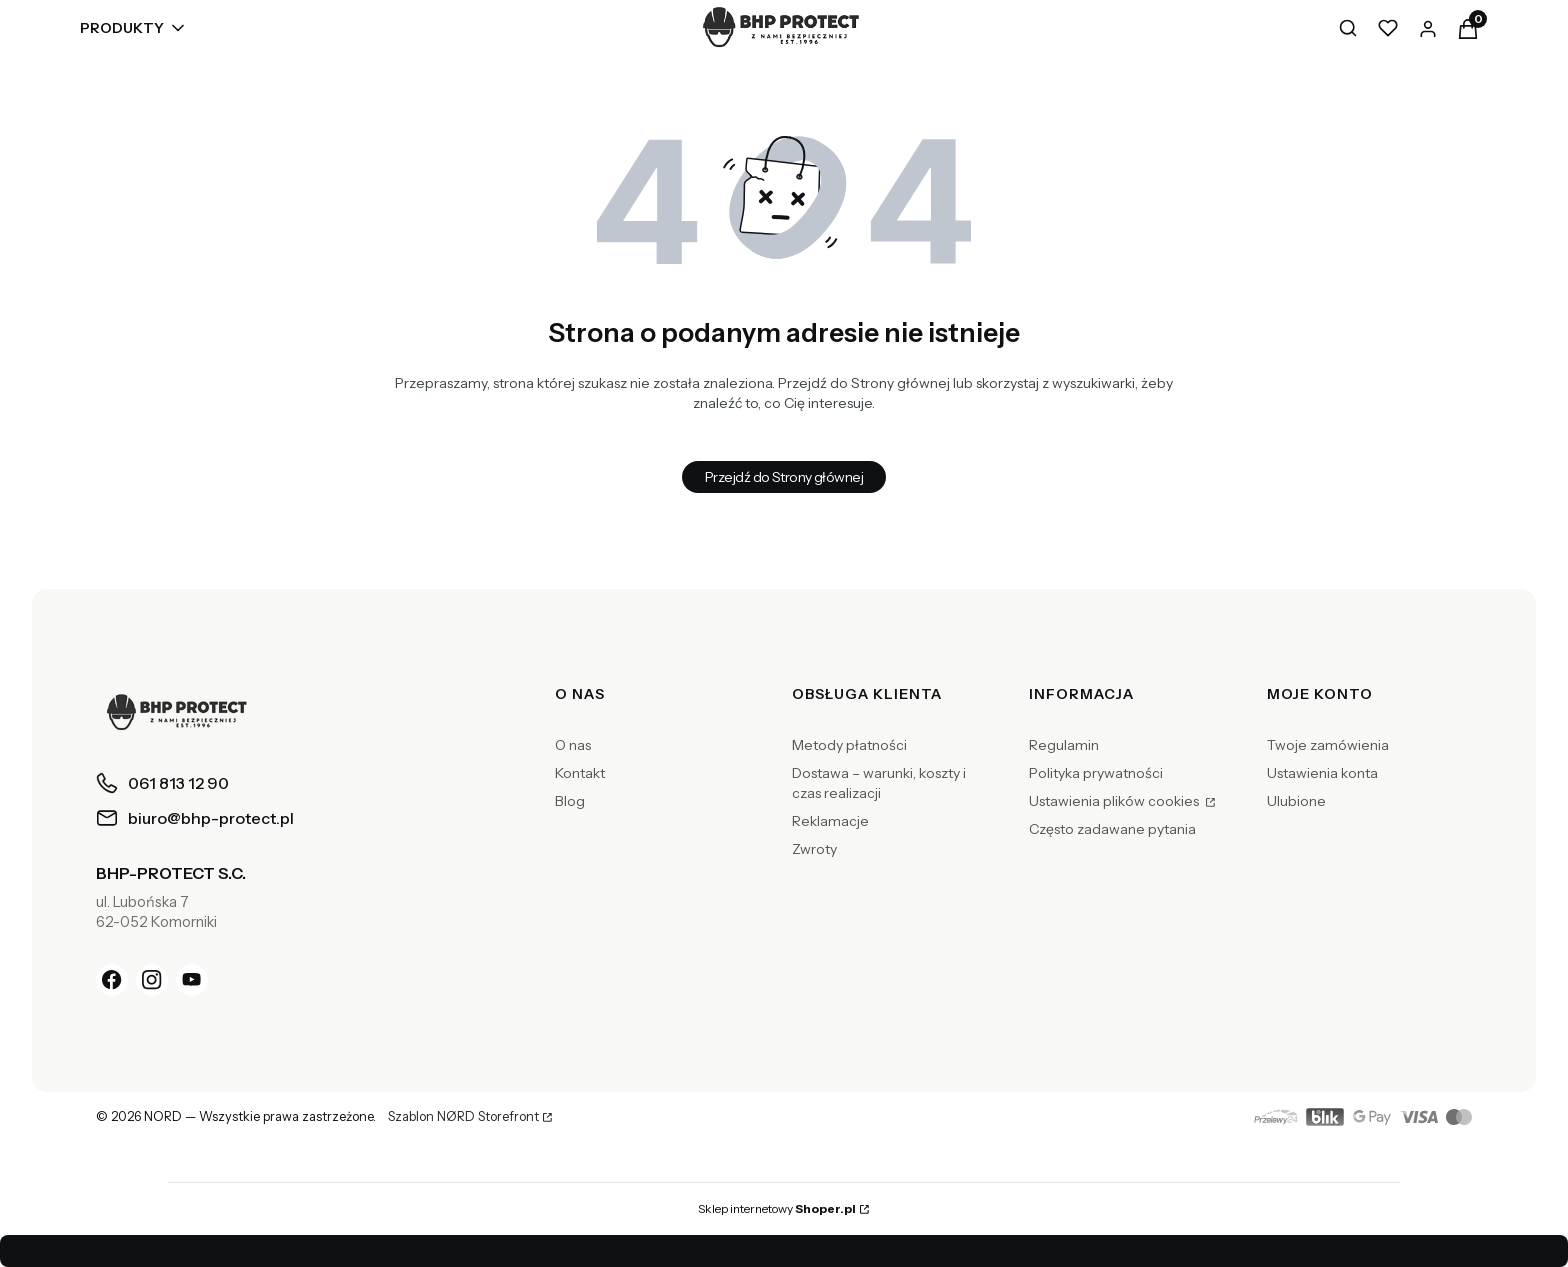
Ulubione (1296, 801)
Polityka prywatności (1096, 773)
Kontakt (580, 773)
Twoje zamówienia (1328, 745)
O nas (573, 745)
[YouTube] (192, 980)
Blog (570, 801)
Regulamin (1064, 745)
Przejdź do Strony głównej (784, 477)
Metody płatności (849, 745)
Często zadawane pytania (1112, 829)
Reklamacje (830, 821)
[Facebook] (112, 980)
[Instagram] (152, 980)
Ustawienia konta (1322, 773)
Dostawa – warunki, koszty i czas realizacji (879, 783)
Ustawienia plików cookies (1115, 801)
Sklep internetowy (777, 1208)
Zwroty (814, 849)
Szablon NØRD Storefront (463, 1117)
